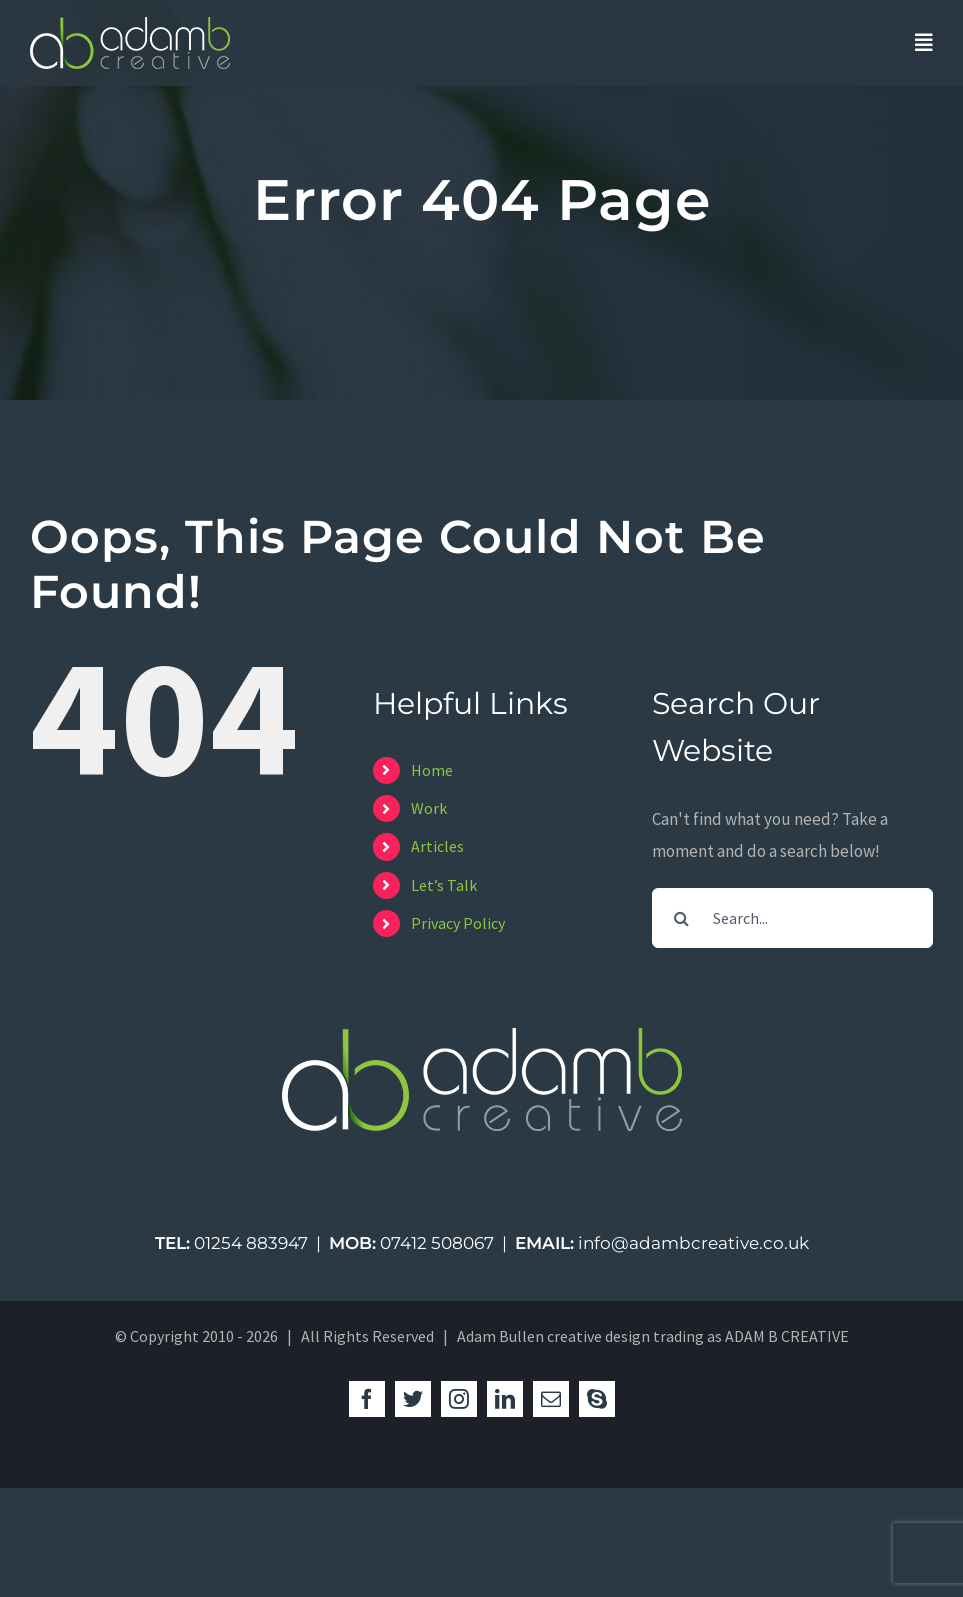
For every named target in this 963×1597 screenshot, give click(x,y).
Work (429, 808)
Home (432, 770)
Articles (437, 846)
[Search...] (792, 918)
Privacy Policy (458, 923)
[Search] (682, 918)
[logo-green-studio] (130, 25)
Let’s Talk (444, 885)
